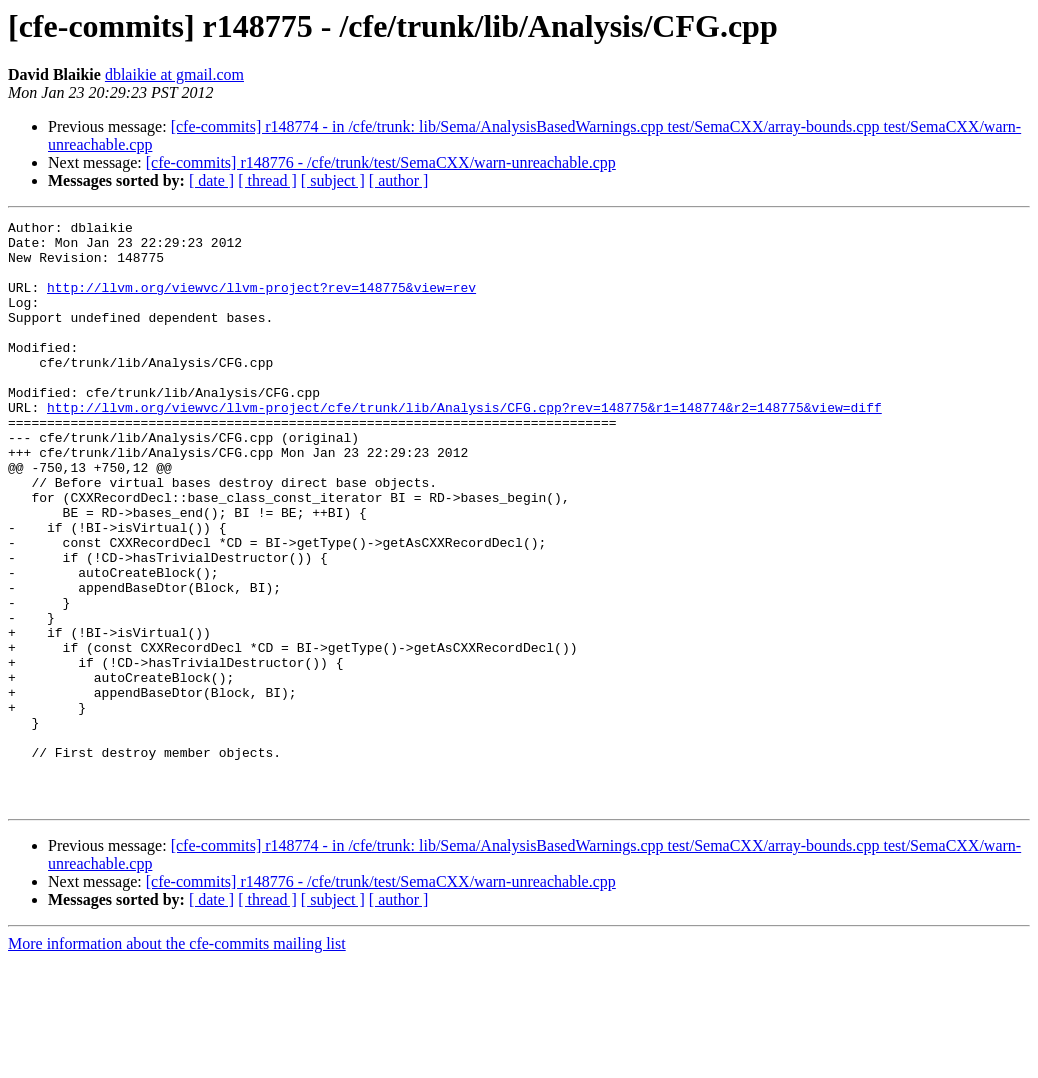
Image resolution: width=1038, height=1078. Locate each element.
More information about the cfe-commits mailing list (177, 1060)
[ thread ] (267, 180)
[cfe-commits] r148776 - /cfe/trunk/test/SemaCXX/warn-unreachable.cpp (381, 162)
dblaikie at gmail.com (174, 74)
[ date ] (211, 180)
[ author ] (399, 180)
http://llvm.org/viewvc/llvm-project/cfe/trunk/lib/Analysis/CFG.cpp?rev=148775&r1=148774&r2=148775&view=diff (464, 446)
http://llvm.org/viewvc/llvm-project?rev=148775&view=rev (261, 302)
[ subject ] (333, 180)
